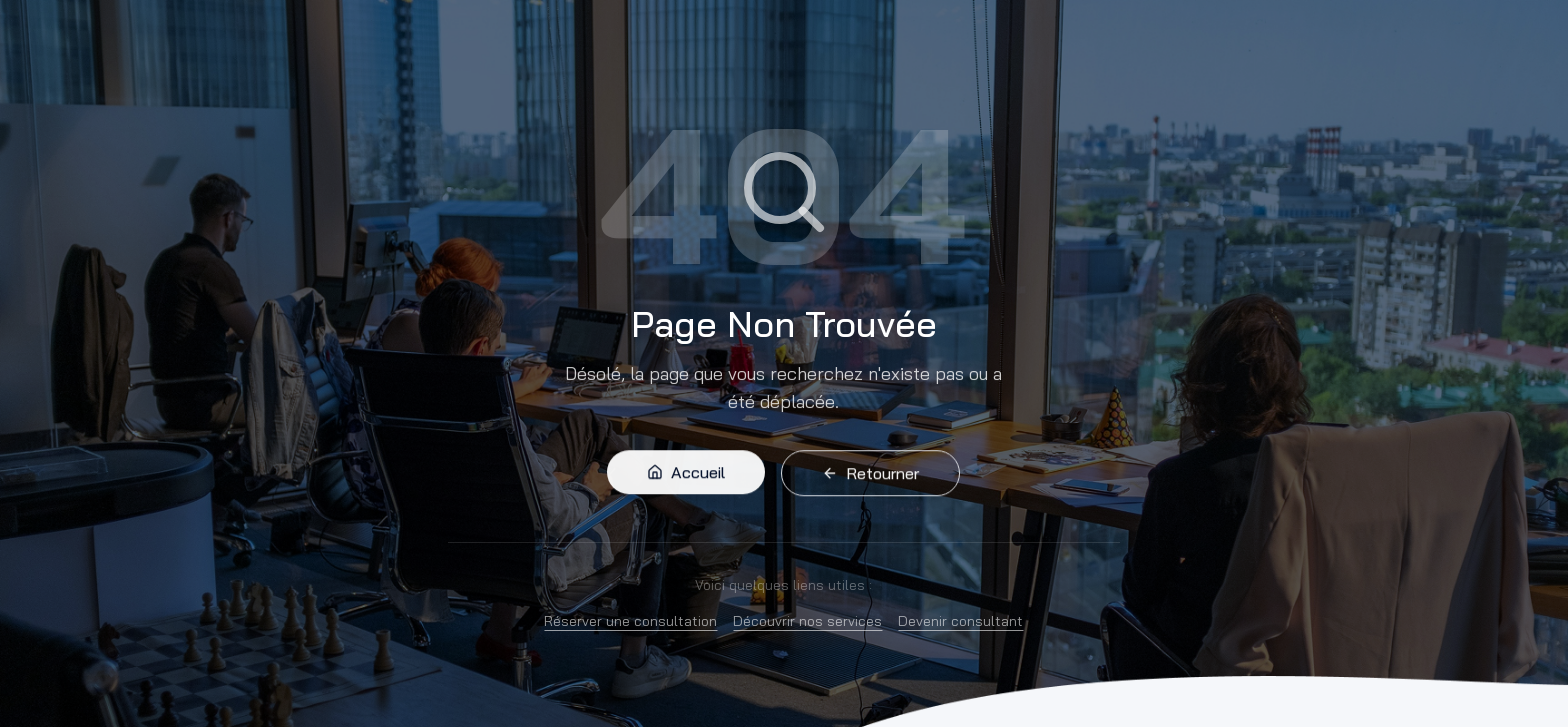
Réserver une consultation (630, 621)
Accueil (686, 476)
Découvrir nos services (807, 621)
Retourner (870, 477)
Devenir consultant (960, 621)
